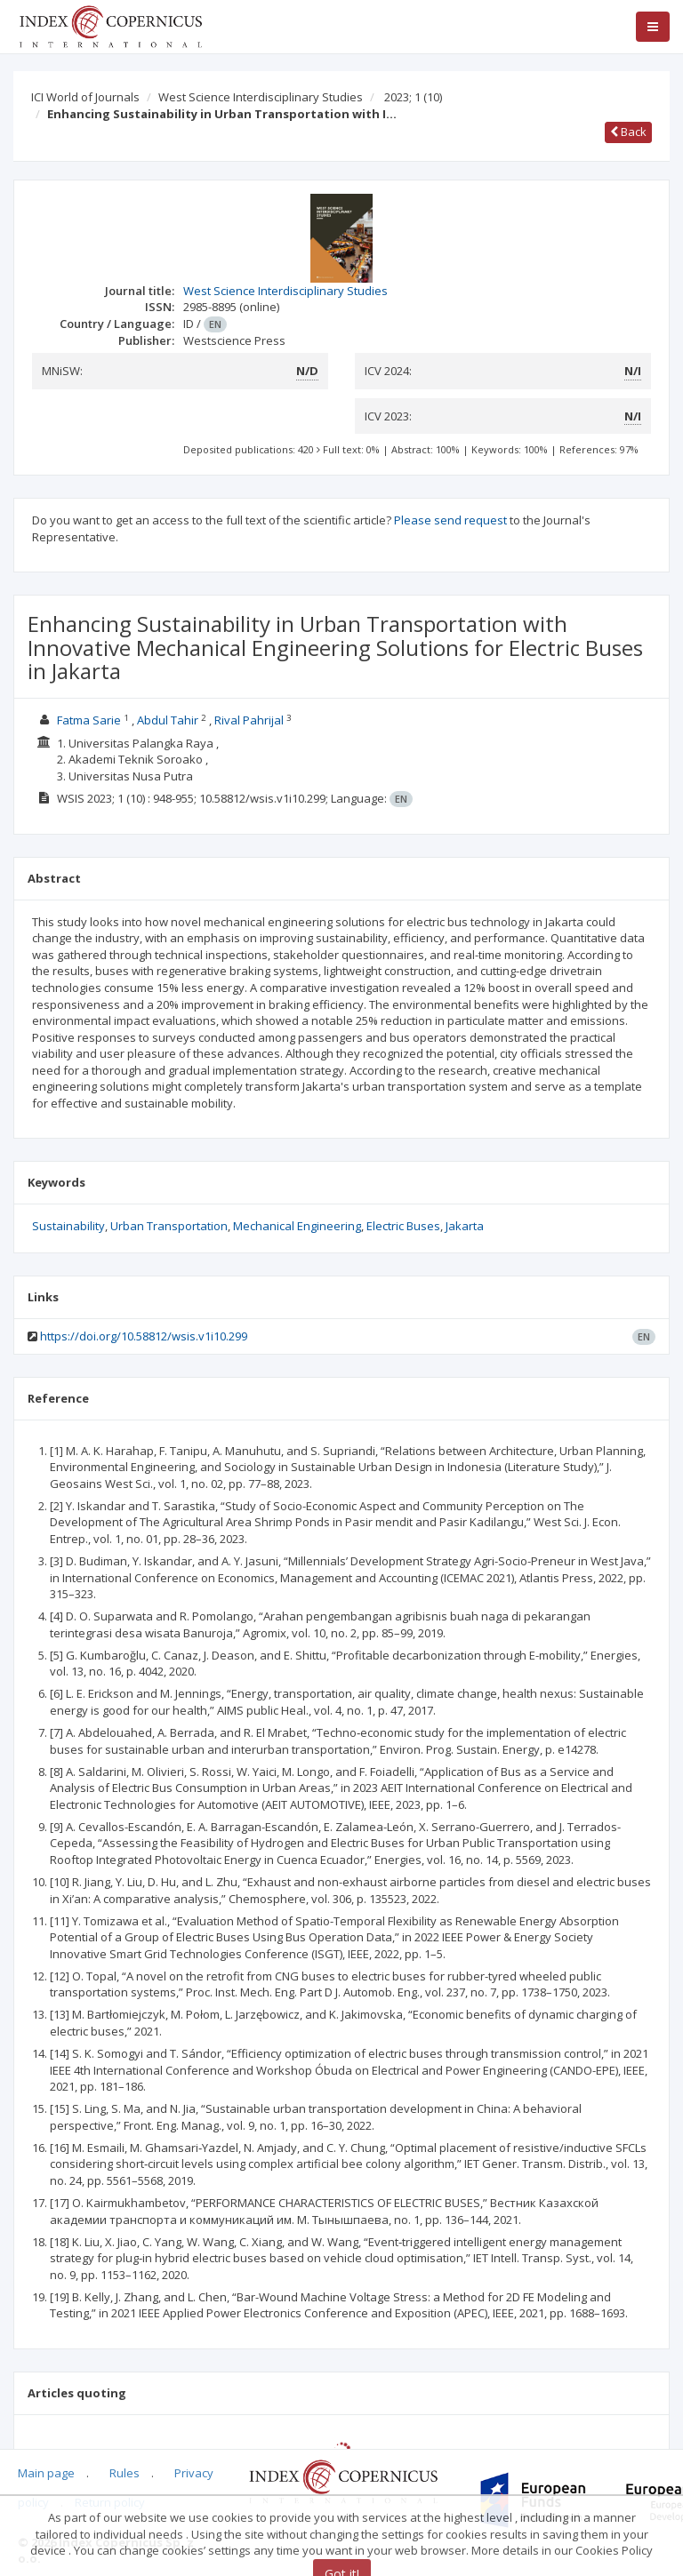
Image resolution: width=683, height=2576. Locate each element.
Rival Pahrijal (249, 720)
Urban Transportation (169, 1226)
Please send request (450, 520)
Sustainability (68, 1226)
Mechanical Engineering (297, 1226)
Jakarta (465, 1226)
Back (628, 132)
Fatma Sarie (89, 720)
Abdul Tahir (167, 720)
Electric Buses (403, 1226)
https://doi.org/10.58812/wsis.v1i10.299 (143, 1336)
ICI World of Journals (85, 97)
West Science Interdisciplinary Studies (260, 97)
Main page (46, 2473)
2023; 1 (413, 97)
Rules (124, 2473)
